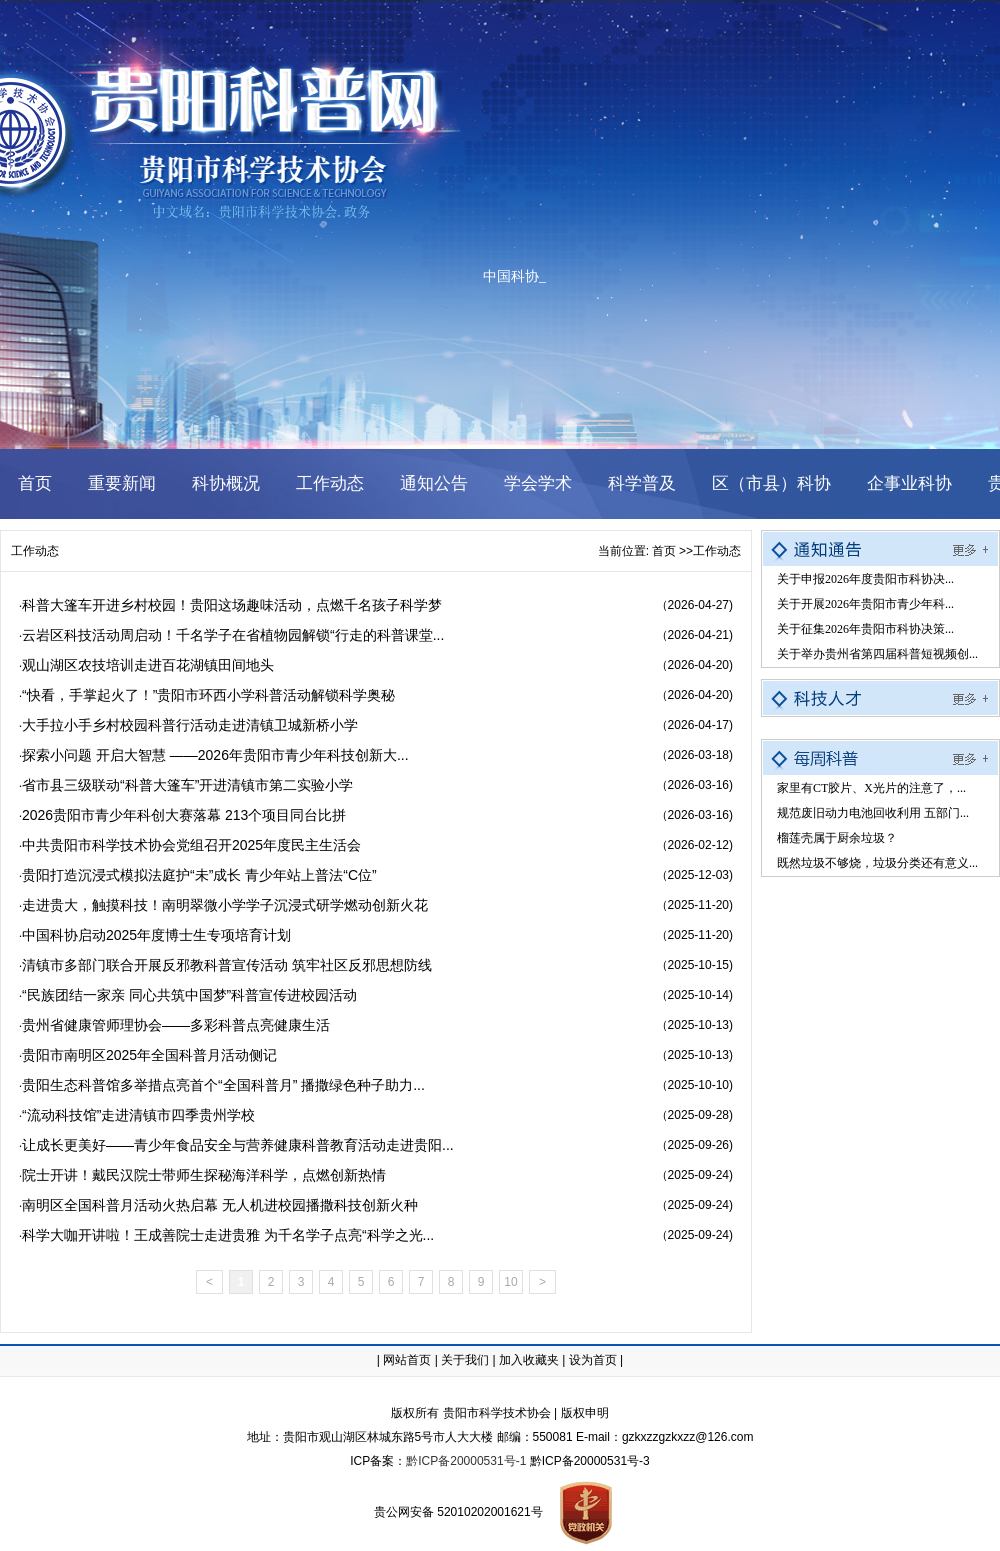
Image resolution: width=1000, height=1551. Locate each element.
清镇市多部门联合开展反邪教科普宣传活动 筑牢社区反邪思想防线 (227, 965)
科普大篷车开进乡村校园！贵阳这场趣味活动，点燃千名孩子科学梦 (232, 605)
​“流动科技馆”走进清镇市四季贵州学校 (138, 1115)
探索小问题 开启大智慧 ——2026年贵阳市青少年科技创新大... (215, 755)
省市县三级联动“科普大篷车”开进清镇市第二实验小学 (187, 785)
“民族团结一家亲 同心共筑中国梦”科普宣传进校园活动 (189, 995)
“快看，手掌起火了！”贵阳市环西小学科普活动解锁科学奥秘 (208, 695)
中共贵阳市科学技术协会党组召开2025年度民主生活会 (191, 845)
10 (510, 1282)
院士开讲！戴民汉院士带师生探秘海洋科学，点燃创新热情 (204, 1175)
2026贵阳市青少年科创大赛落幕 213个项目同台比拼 (184, 815)
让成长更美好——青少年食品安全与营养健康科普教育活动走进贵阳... (238, 1145)
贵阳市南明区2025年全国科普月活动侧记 (149, 1055)
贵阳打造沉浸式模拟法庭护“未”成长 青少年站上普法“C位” (199, 875)
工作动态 (35, 551)
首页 (664, 551)
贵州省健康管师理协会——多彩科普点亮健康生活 (176, 1025)
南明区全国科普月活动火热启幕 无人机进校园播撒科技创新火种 (220, 1205)
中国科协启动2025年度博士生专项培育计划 (156, 935)
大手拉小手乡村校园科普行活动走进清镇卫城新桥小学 (190, 725)
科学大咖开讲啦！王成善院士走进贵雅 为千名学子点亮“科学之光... (228, 1235)
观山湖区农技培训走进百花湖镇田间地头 (148, 665)
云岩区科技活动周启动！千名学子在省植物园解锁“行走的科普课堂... (233, 635)
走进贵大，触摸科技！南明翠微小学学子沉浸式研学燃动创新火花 (225, 905)
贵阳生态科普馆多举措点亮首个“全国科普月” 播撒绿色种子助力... (223, 1085)
